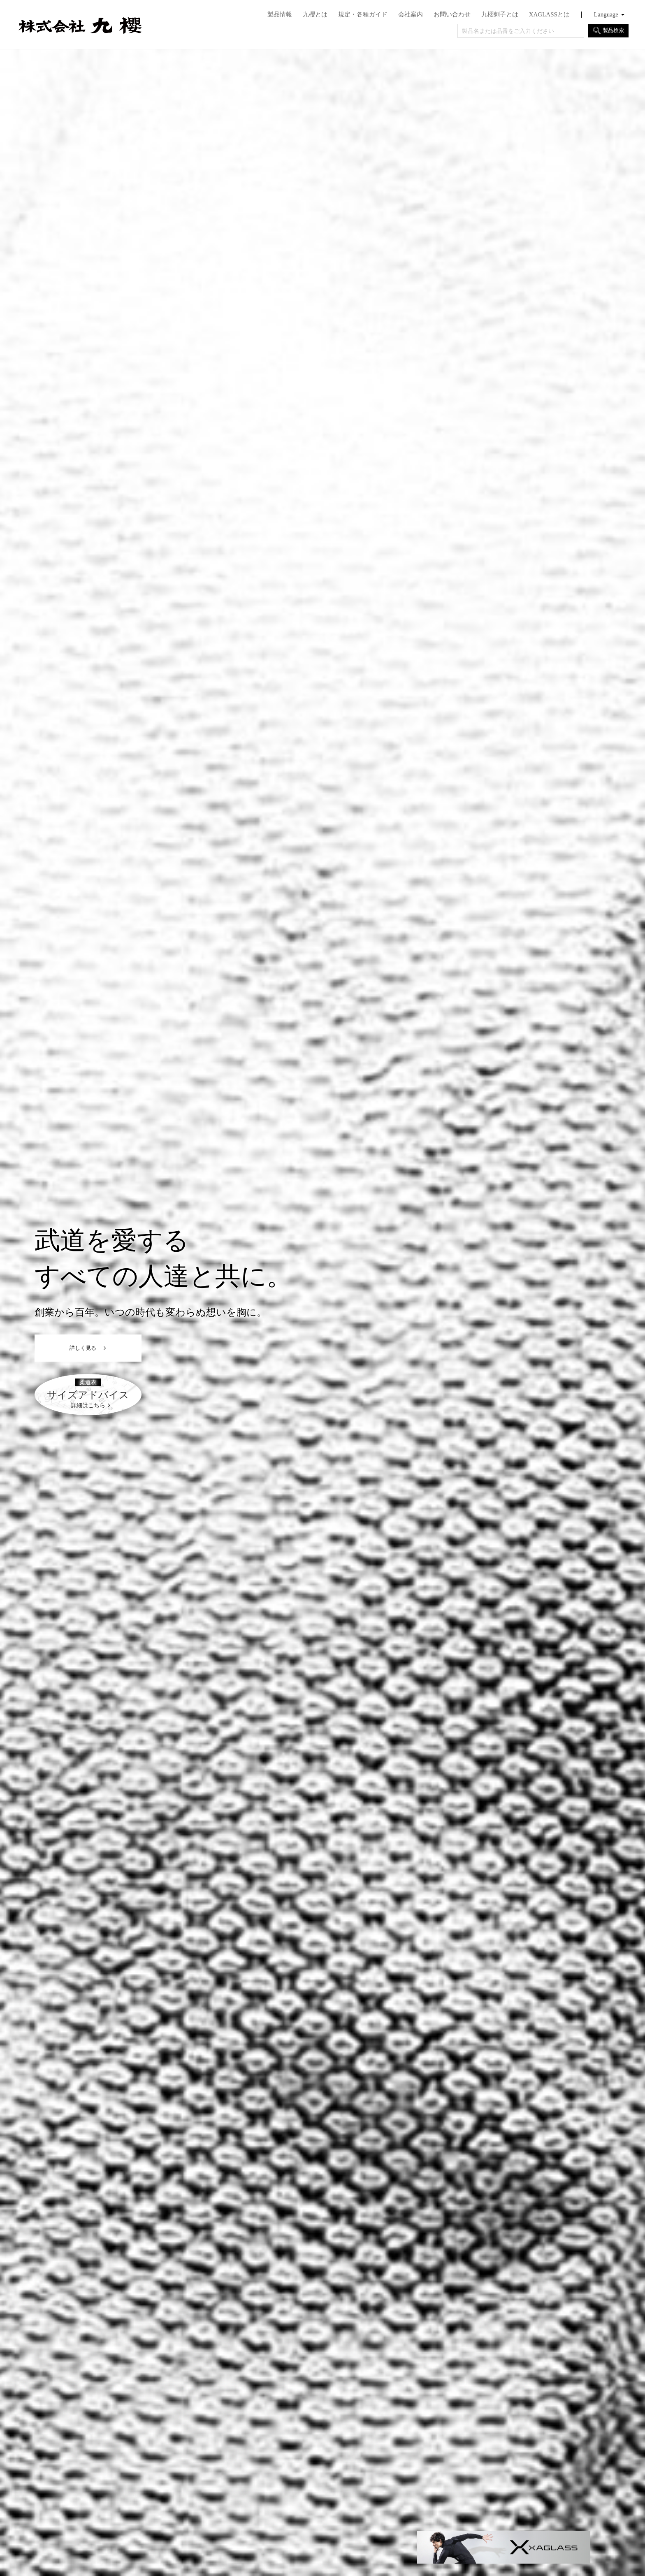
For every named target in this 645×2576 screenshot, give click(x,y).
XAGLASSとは (549, 15)
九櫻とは (315, 15)
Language (606, 15)
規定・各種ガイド (362, 15)
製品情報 (279, 15)
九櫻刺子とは (499, 15)
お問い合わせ (452, 15)
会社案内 (410, 15)
